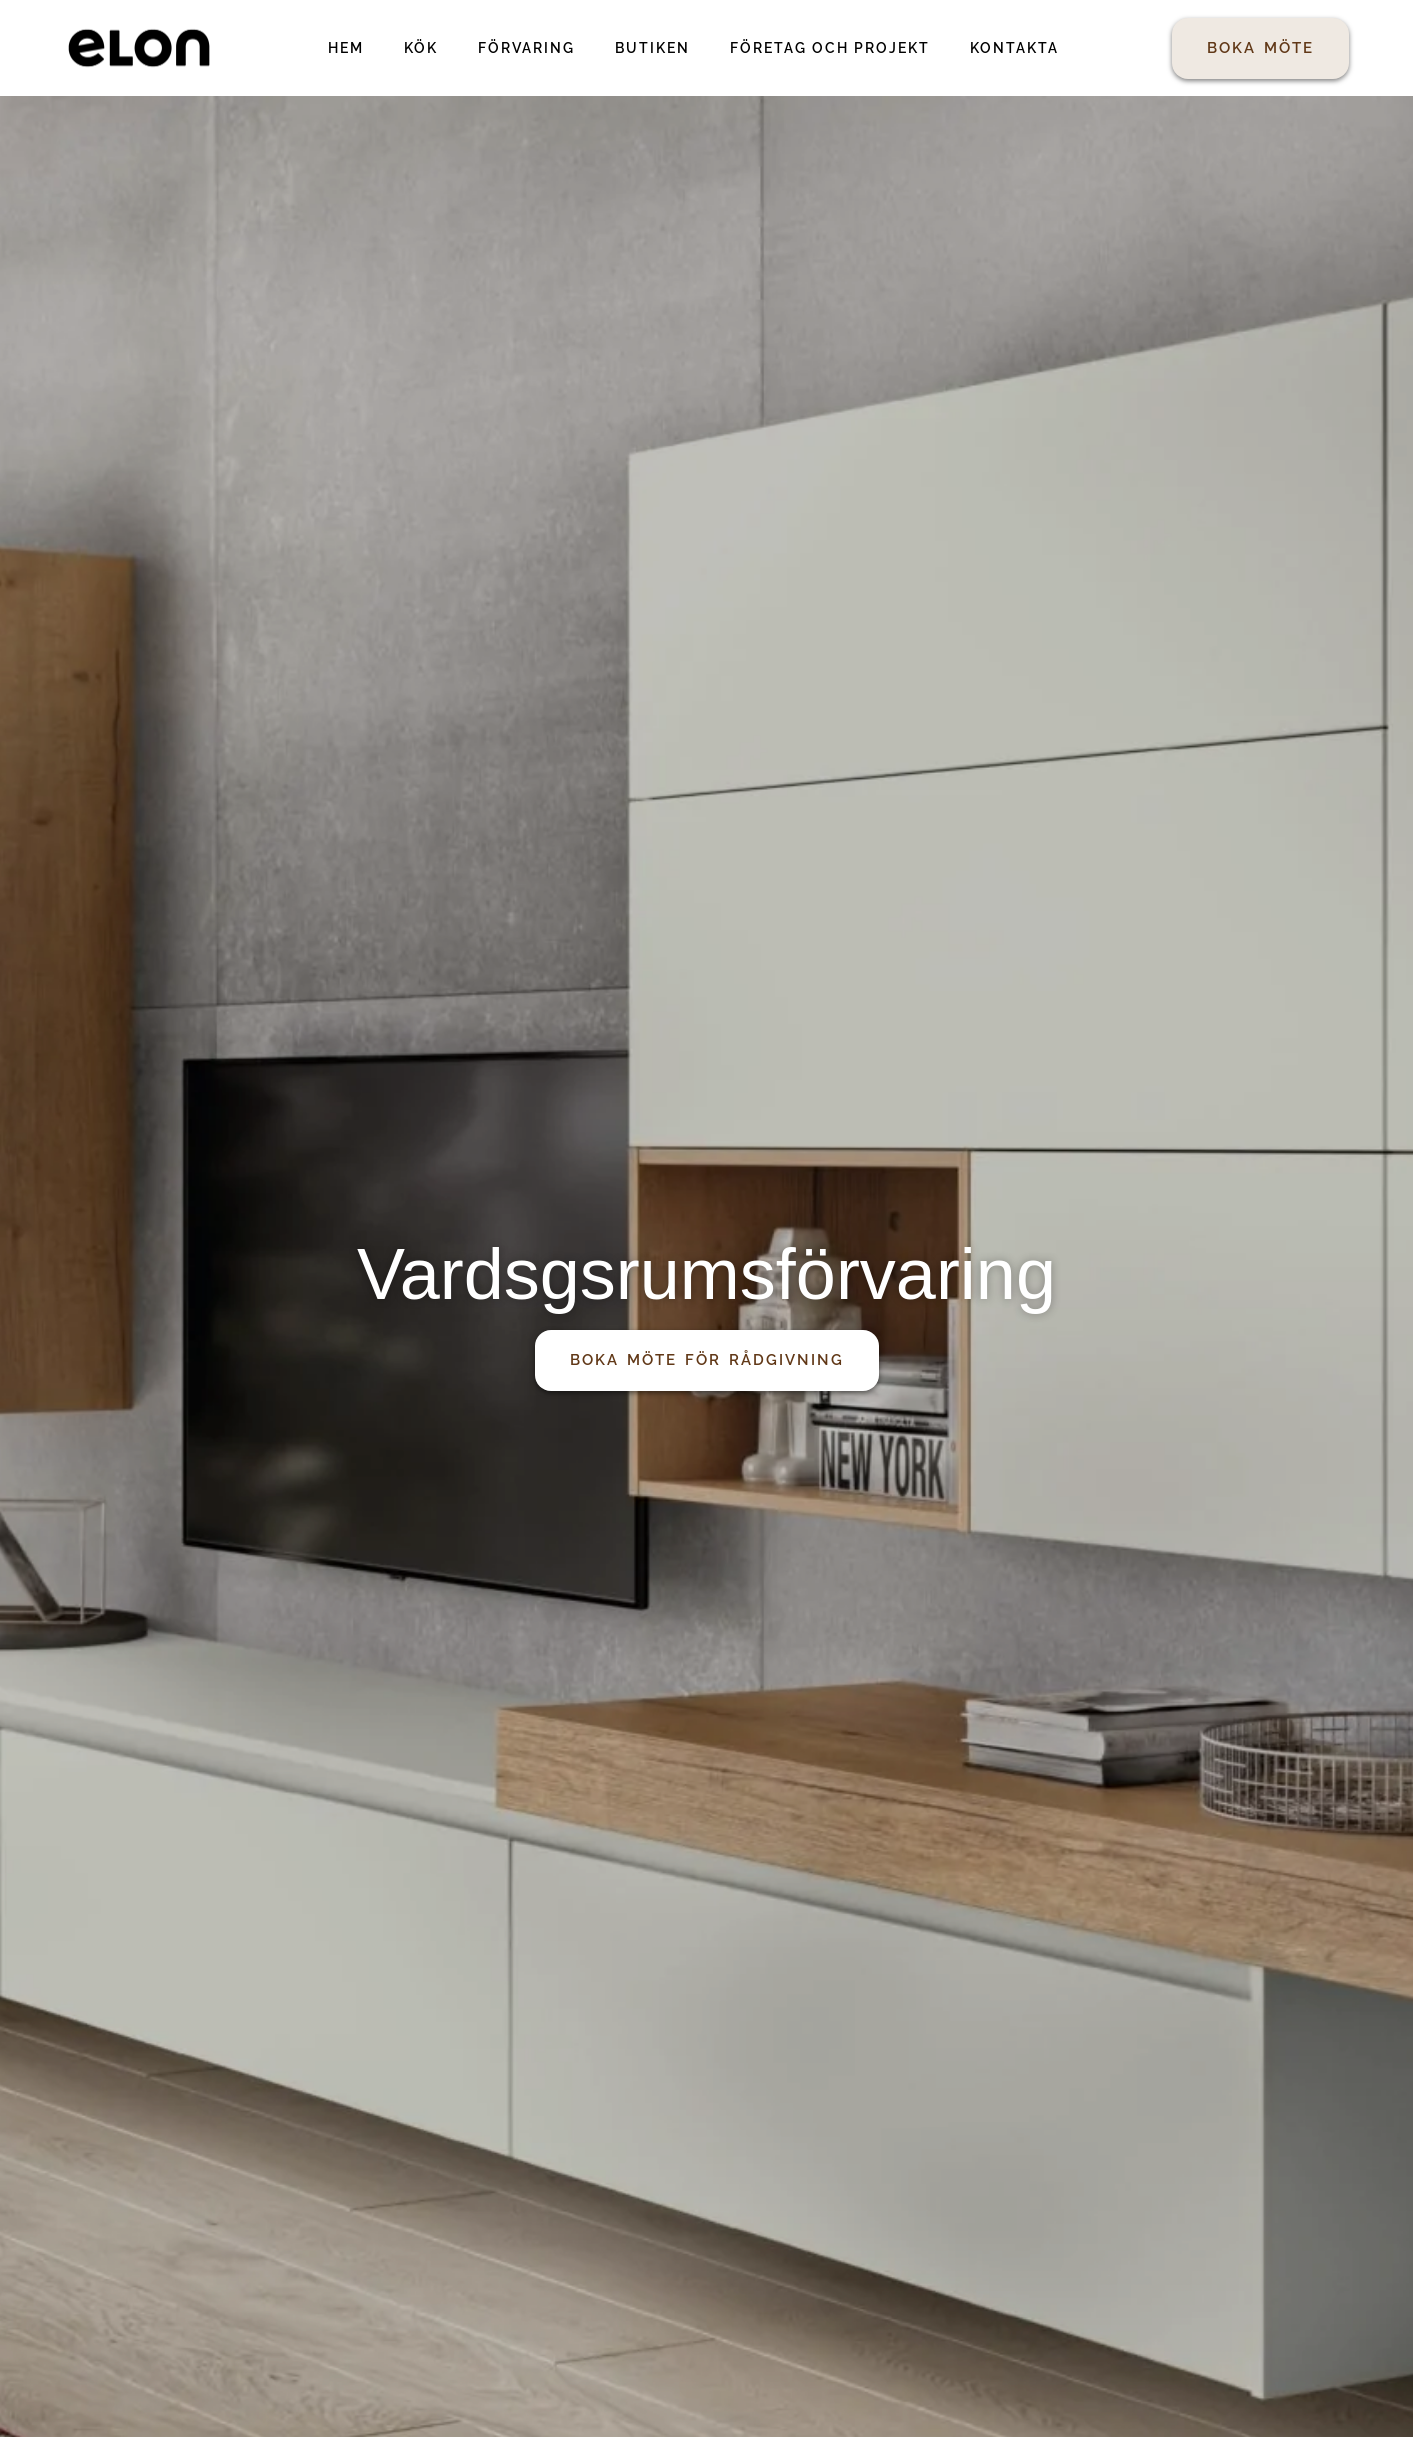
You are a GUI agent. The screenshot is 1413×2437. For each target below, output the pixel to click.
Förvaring (526, 48)
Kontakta (1014, 48)
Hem (346, 48)
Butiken (652, 48)
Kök (421, 48)
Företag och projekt (830, 48)
